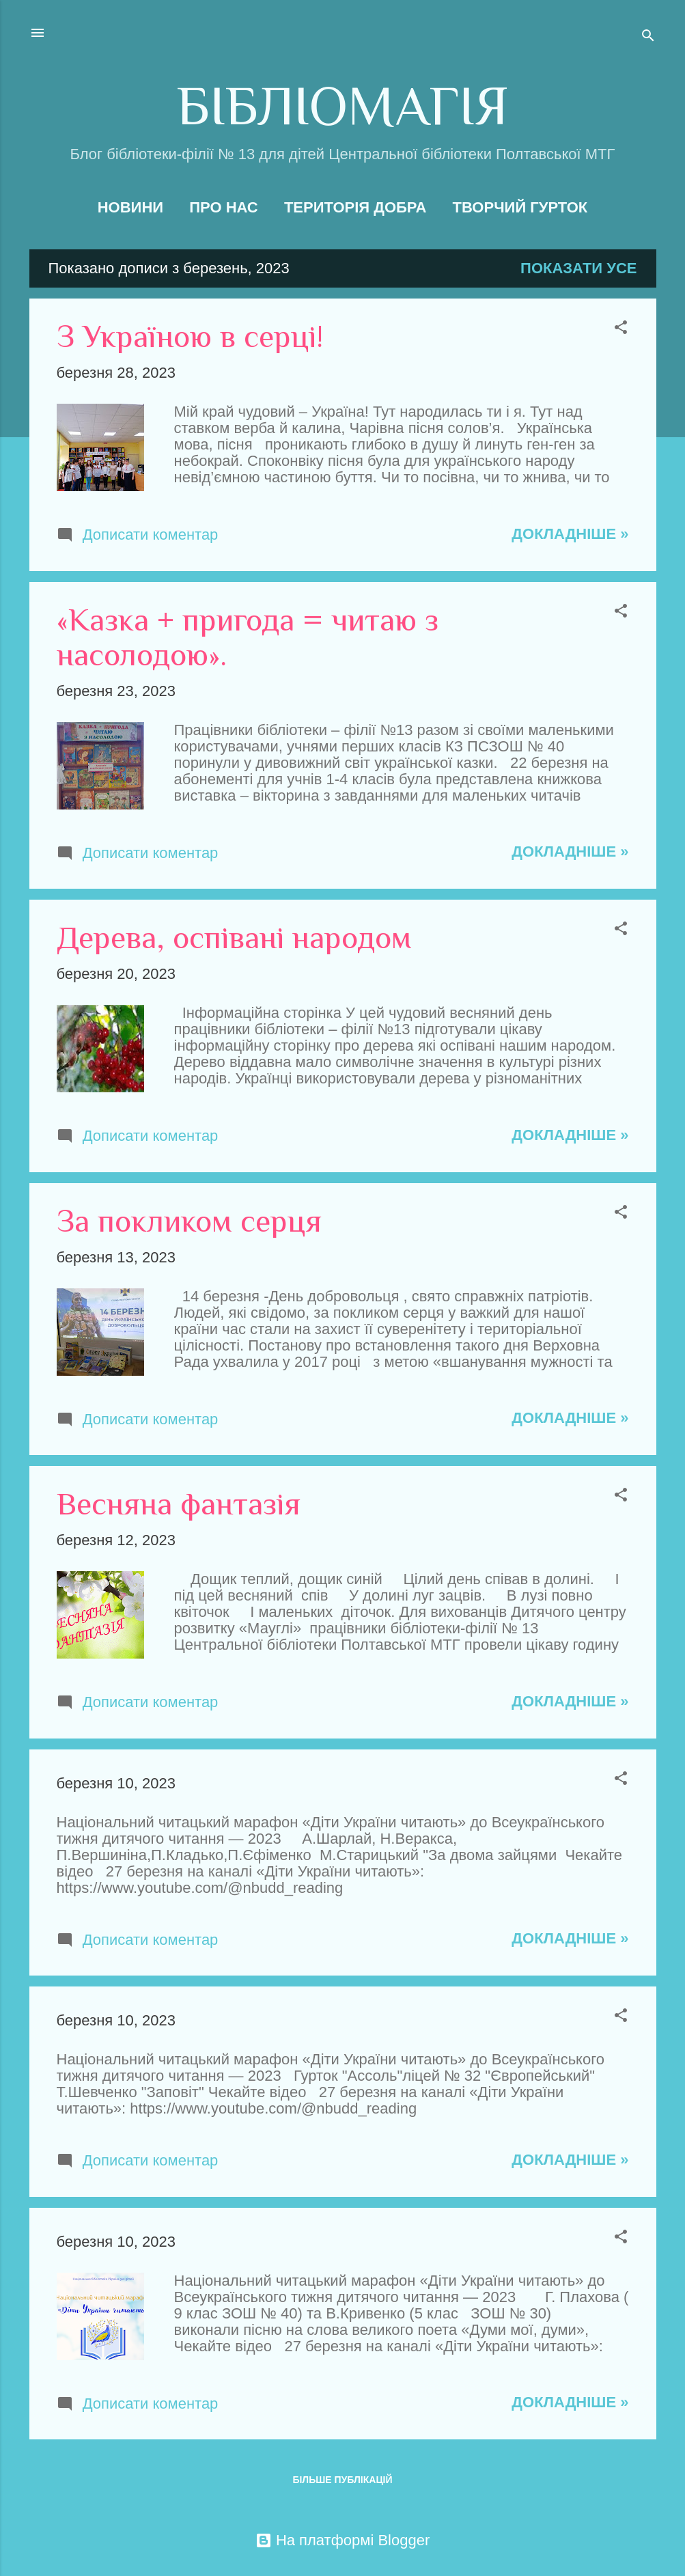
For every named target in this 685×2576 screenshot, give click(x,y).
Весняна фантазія (178, 1503)
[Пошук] (648, 37)
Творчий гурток (520, 207)
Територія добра (355, 207)
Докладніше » (570, 533)
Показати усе (578, 268)
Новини (130, 207)
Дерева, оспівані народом (234, 937)
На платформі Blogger (342, 2540)
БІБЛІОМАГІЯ (342, 106)
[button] (621, 329)
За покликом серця (189, 1221)
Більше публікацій (342, 2479)
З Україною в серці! (190, 336)
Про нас (223, 207)
